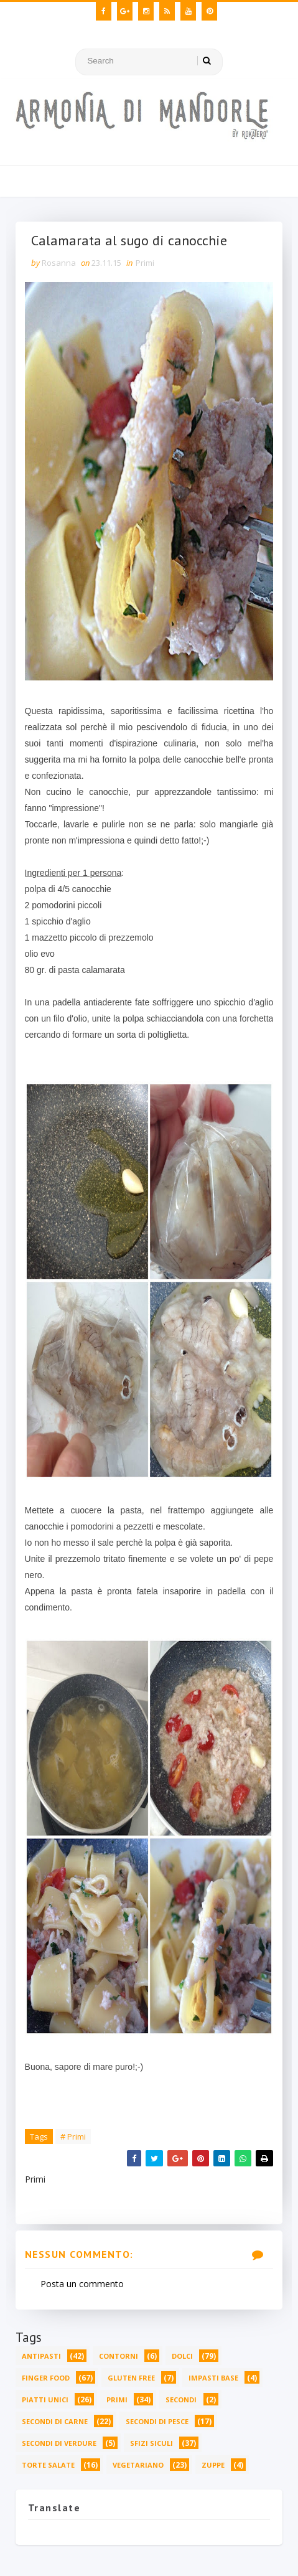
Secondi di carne (55, 2421)
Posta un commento (82, 2284)
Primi (145, 262)
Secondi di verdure (59, 2443)
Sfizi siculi (151, 2443)
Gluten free (131, 2377)
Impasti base (213, 2377)
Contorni (118, 2356)
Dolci (182, 2356)
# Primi (73, 2136)
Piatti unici (45, 2399)
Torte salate (48, 2465)
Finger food (46, 2377)
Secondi (181, 2399)
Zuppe (213, 2465)
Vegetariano (138, 2465)
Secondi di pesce (157, 2421)
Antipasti (41, 2356)
